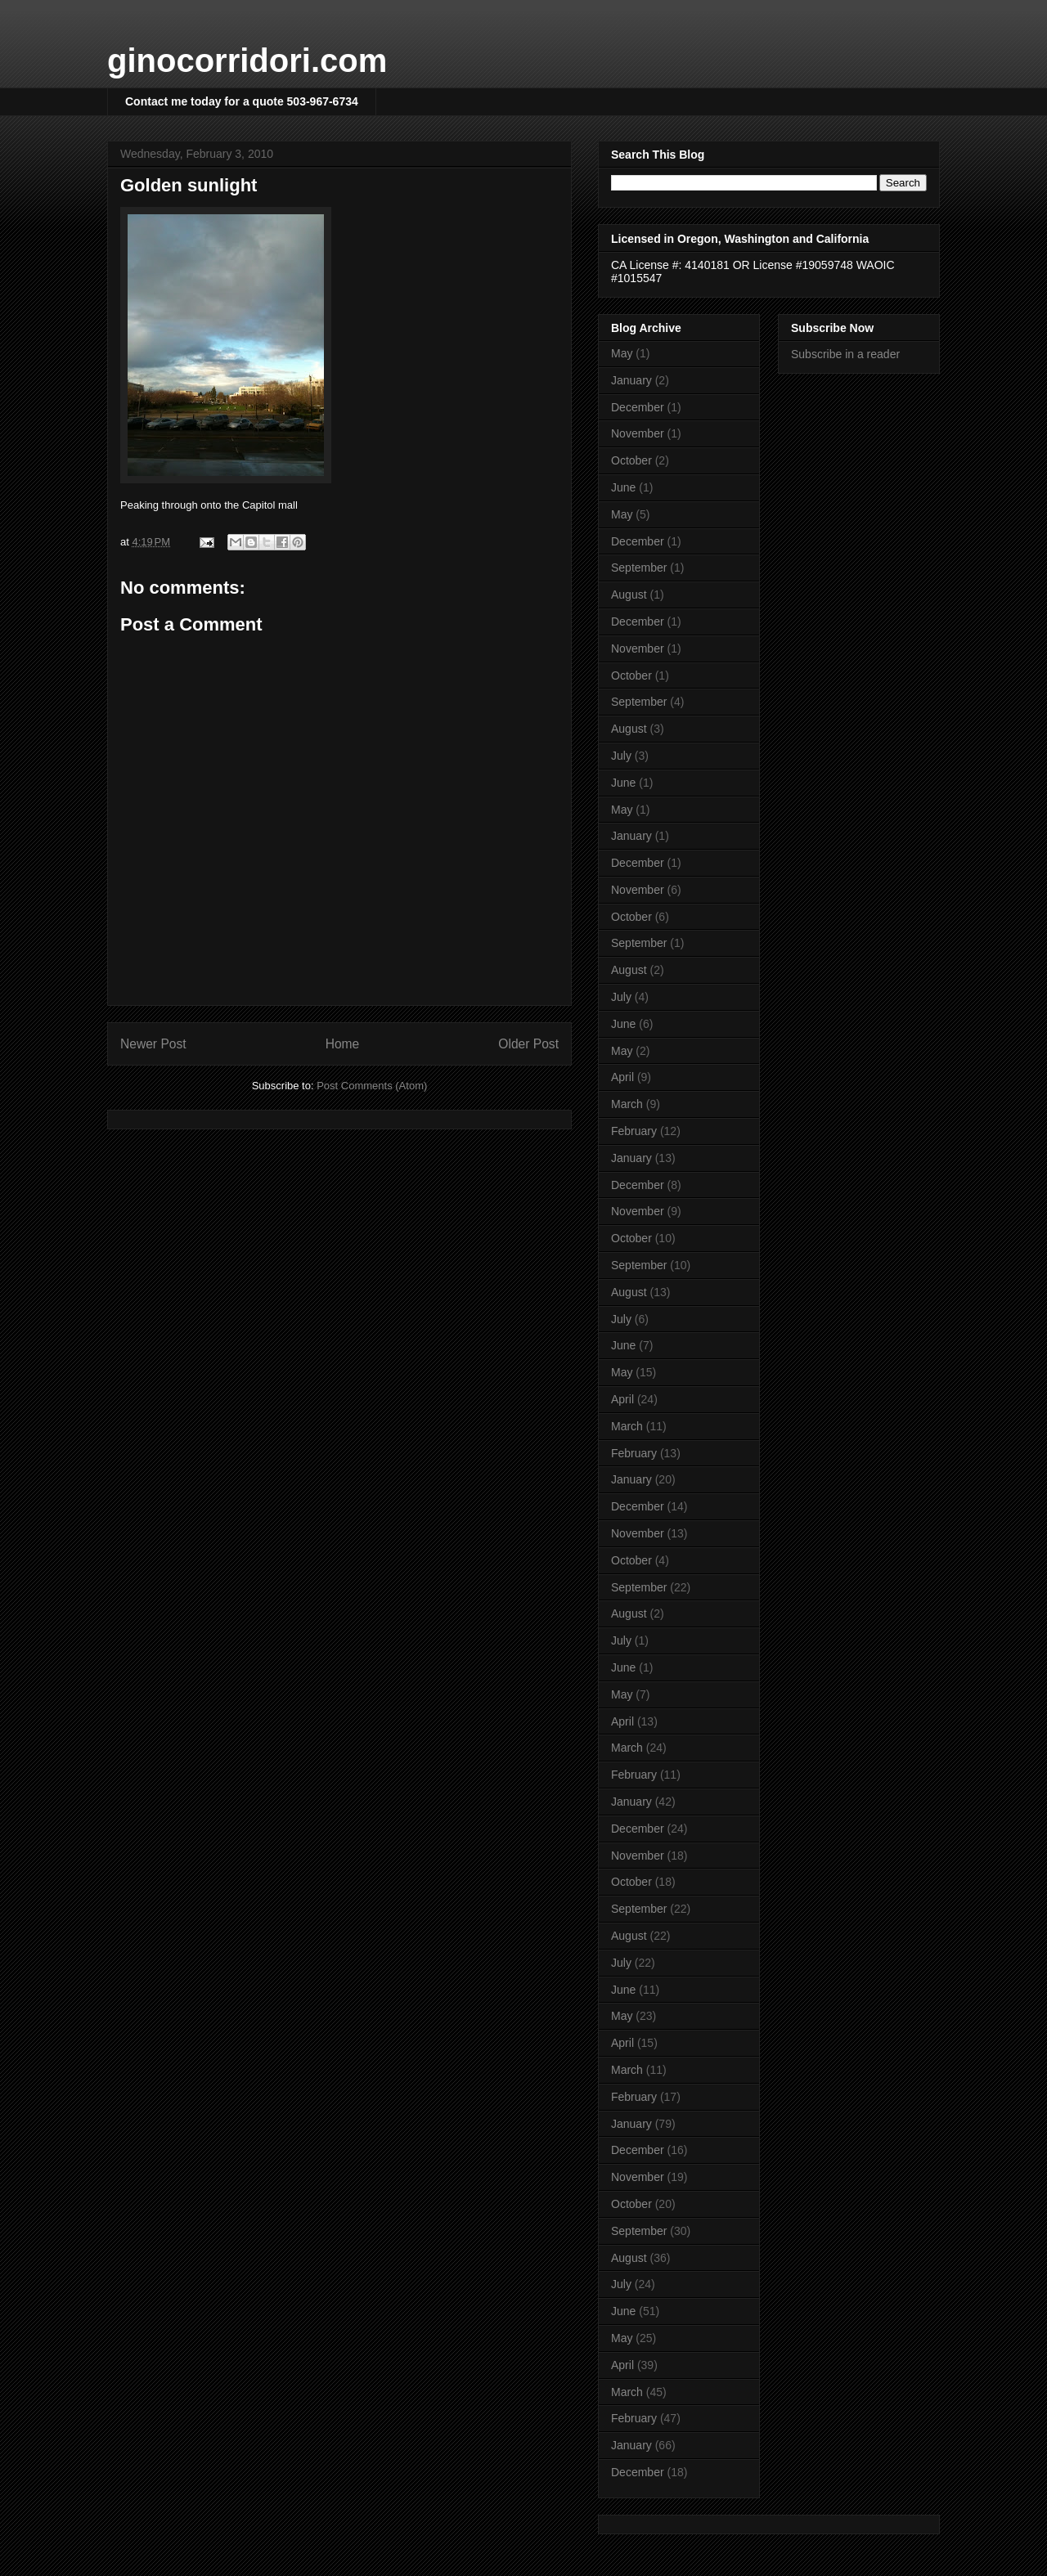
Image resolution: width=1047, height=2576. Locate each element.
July (621, 755)
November (637, 433)
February (634, 1131)
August (629, 594)
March (627, 1104)
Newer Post (153, 1044)
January (631, 380)
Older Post (528, 1044)
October (631, 460)
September (639, 567)
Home (343, 1044)
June (623, 487)
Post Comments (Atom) (372, 1085)
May (621, 353)
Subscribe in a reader (845, 354)
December (637, 407)
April (622, 1077)
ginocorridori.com (247, 61)
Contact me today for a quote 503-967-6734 (241, 101)
